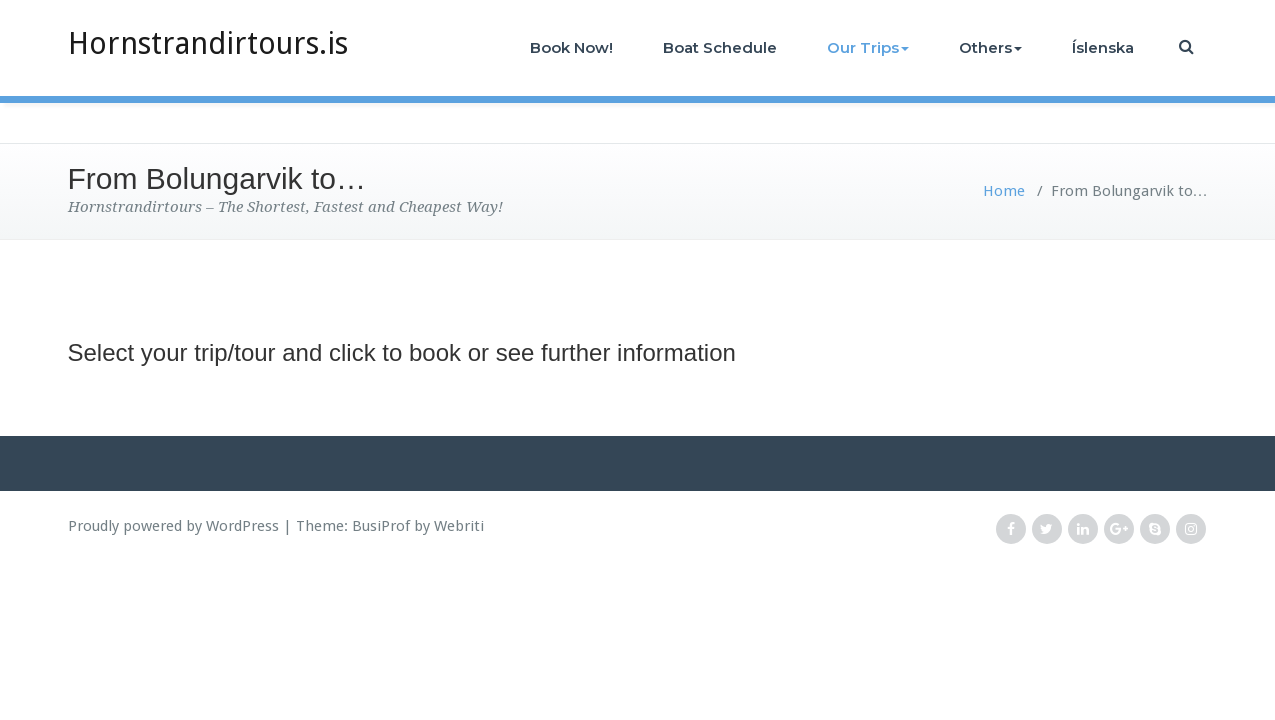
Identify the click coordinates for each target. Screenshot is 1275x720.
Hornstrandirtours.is (208, 43)
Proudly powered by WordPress (173, 526)
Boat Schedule (720, 47)
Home (1004, 191)
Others (990, 47)
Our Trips (868, 47)
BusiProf (381, 526)
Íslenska (1103, 47)
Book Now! (571, 47)
